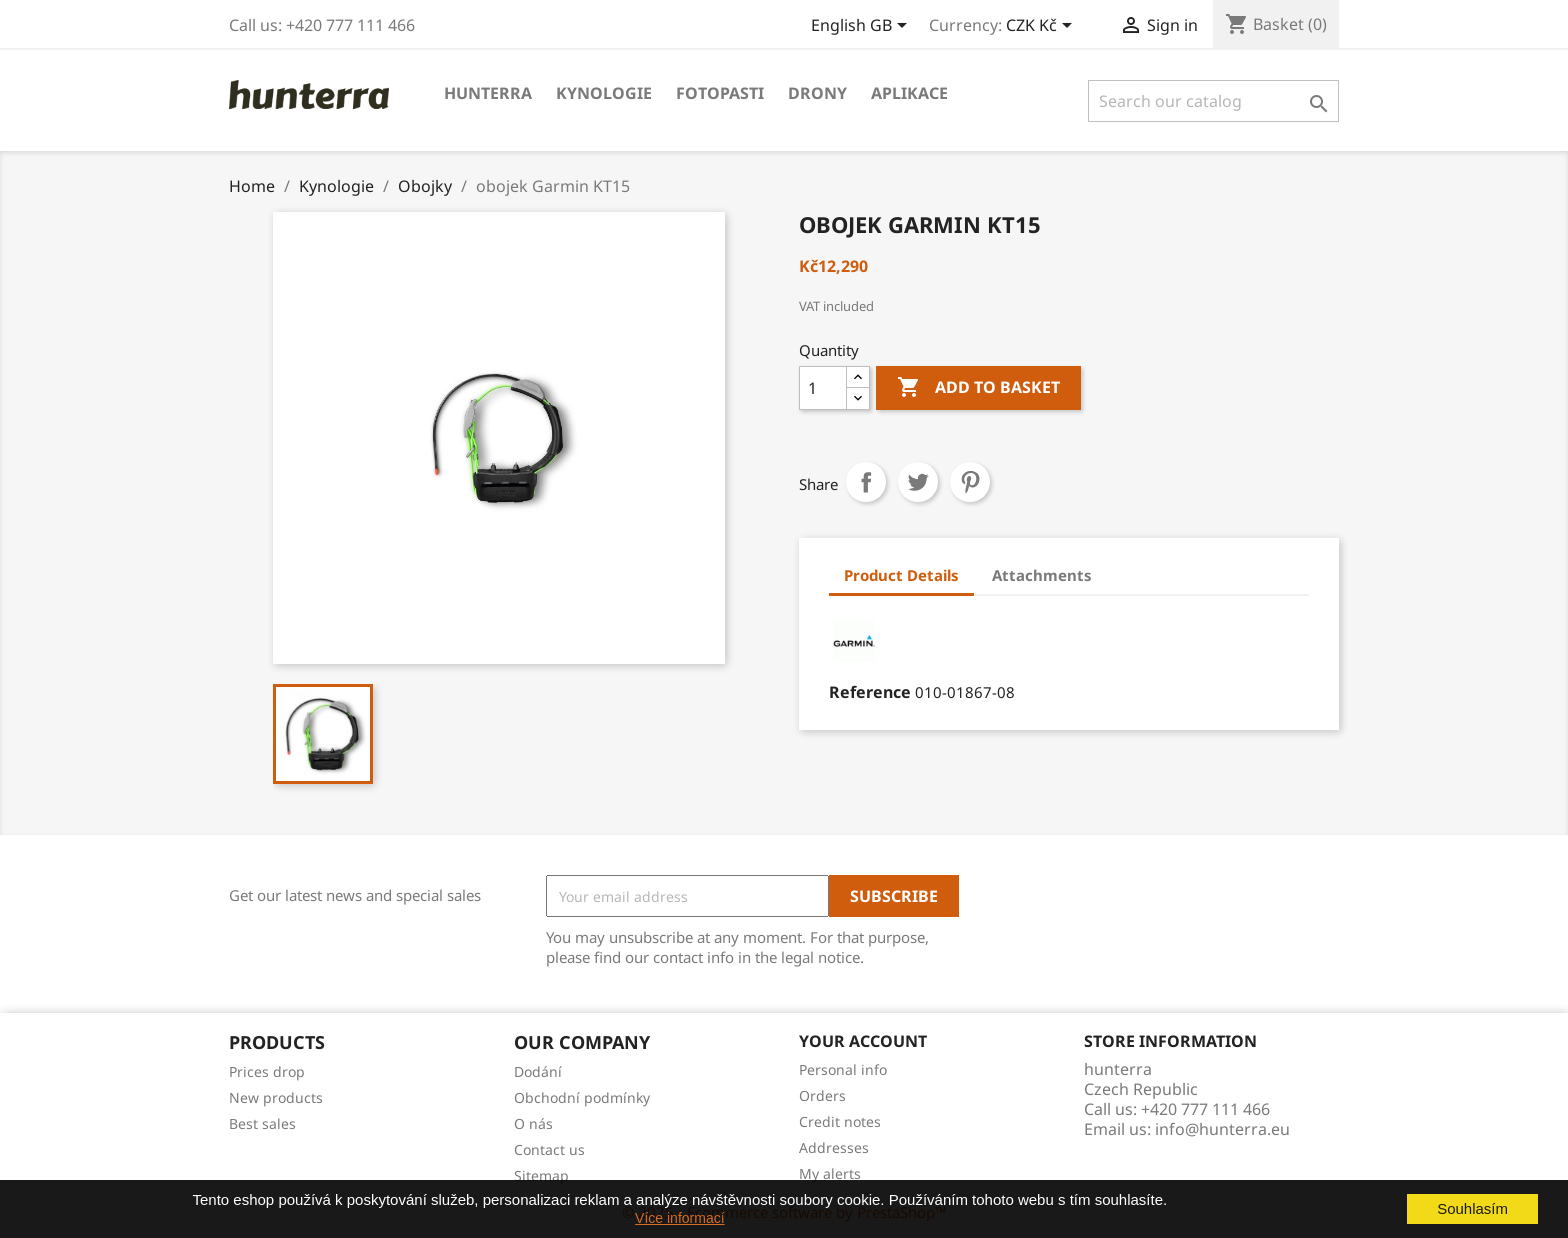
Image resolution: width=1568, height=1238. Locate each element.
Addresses (834, 1147)
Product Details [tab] (901, 575)
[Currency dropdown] (1042, 27)
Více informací (679, 1218)
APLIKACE (909, 93)
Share (866, 482)
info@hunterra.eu (1222, 1129)
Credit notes (840, 1121)
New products (276, 1097)
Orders (822, 1095)
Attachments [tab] (1042, 575)
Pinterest (970, 482)
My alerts (830, 1173)
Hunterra (488, 93)
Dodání (538, 1071)
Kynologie (604, 93)
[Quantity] (823, 388)
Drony (817, 93)
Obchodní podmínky (582, 1097)
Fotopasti (720, 93)
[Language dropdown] (862, 27)
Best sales (262, 1123)
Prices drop (267, 1071)
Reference (870, 692)
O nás (533, 1123)
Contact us (549, 1149)
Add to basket (978, 388)
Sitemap (541, 1175)
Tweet (918, 482)
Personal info (843, 1069)
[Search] (1213, 101)
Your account (863, 1041)
